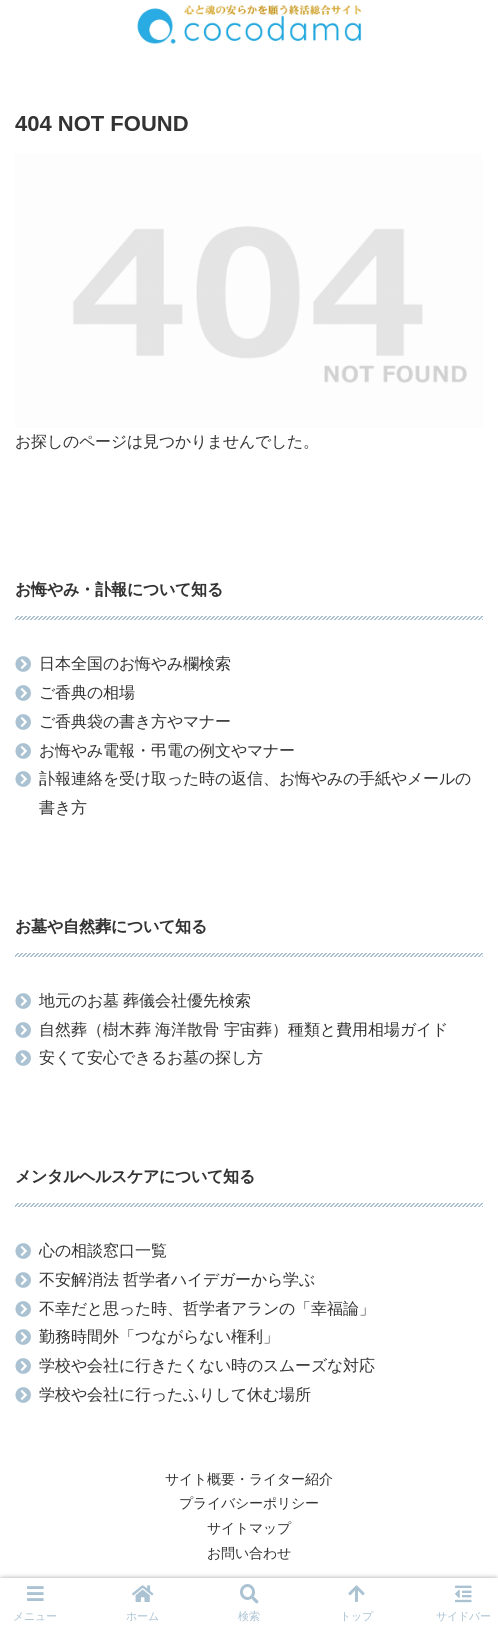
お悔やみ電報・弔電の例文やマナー (167, 750)
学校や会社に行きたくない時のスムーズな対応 (207, 1365)
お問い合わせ (249, 1553)
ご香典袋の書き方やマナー (135, 721)
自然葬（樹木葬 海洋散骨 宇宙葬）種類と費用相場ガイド (243, 1029)
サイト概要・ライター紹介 (249, 1479)
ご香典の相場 (87, 692)
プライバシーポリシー (249, 1503)
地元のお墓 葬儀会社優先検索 (145, 1000)
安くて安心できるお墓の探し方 (151, 1057)
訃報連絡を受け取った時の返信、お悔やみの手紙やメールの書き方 (255, 793)
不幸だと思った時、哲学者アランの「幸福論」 (207, 1308)
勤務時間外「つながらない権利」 (159, 1336)
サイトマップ (249, 1528)
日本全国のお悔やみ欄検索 (135, 663)
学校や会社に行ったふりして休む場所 (175, 1394)
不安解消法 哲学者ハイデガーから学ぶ (177, 1279)
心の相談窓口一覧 (103, 1250)
